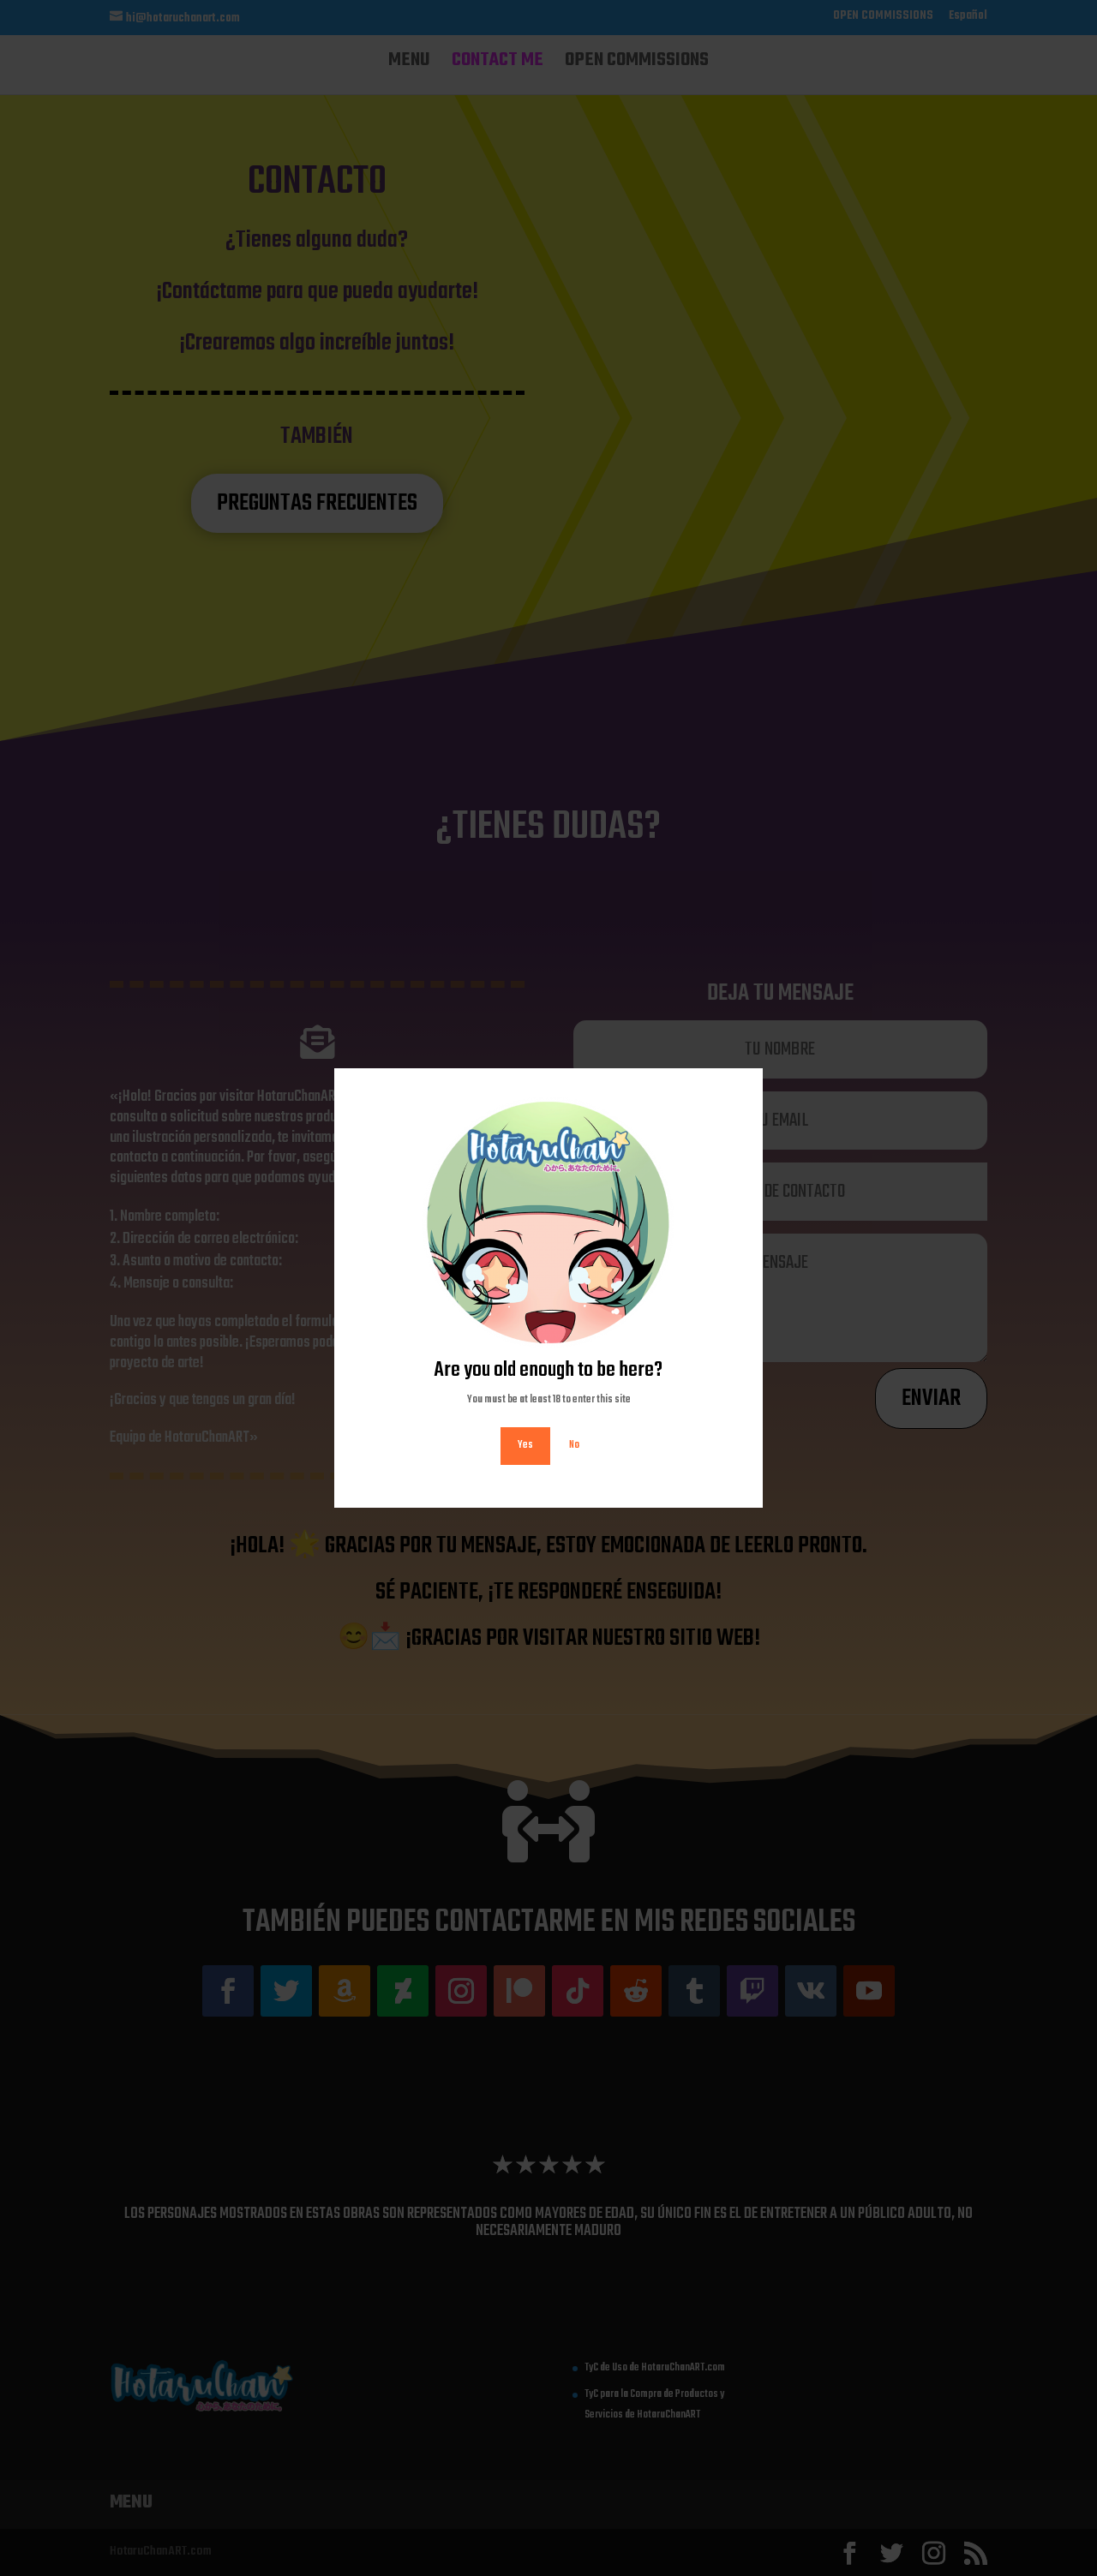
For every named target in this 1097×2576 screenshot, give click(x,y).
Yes (525, 1445)
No (574, 1445)
